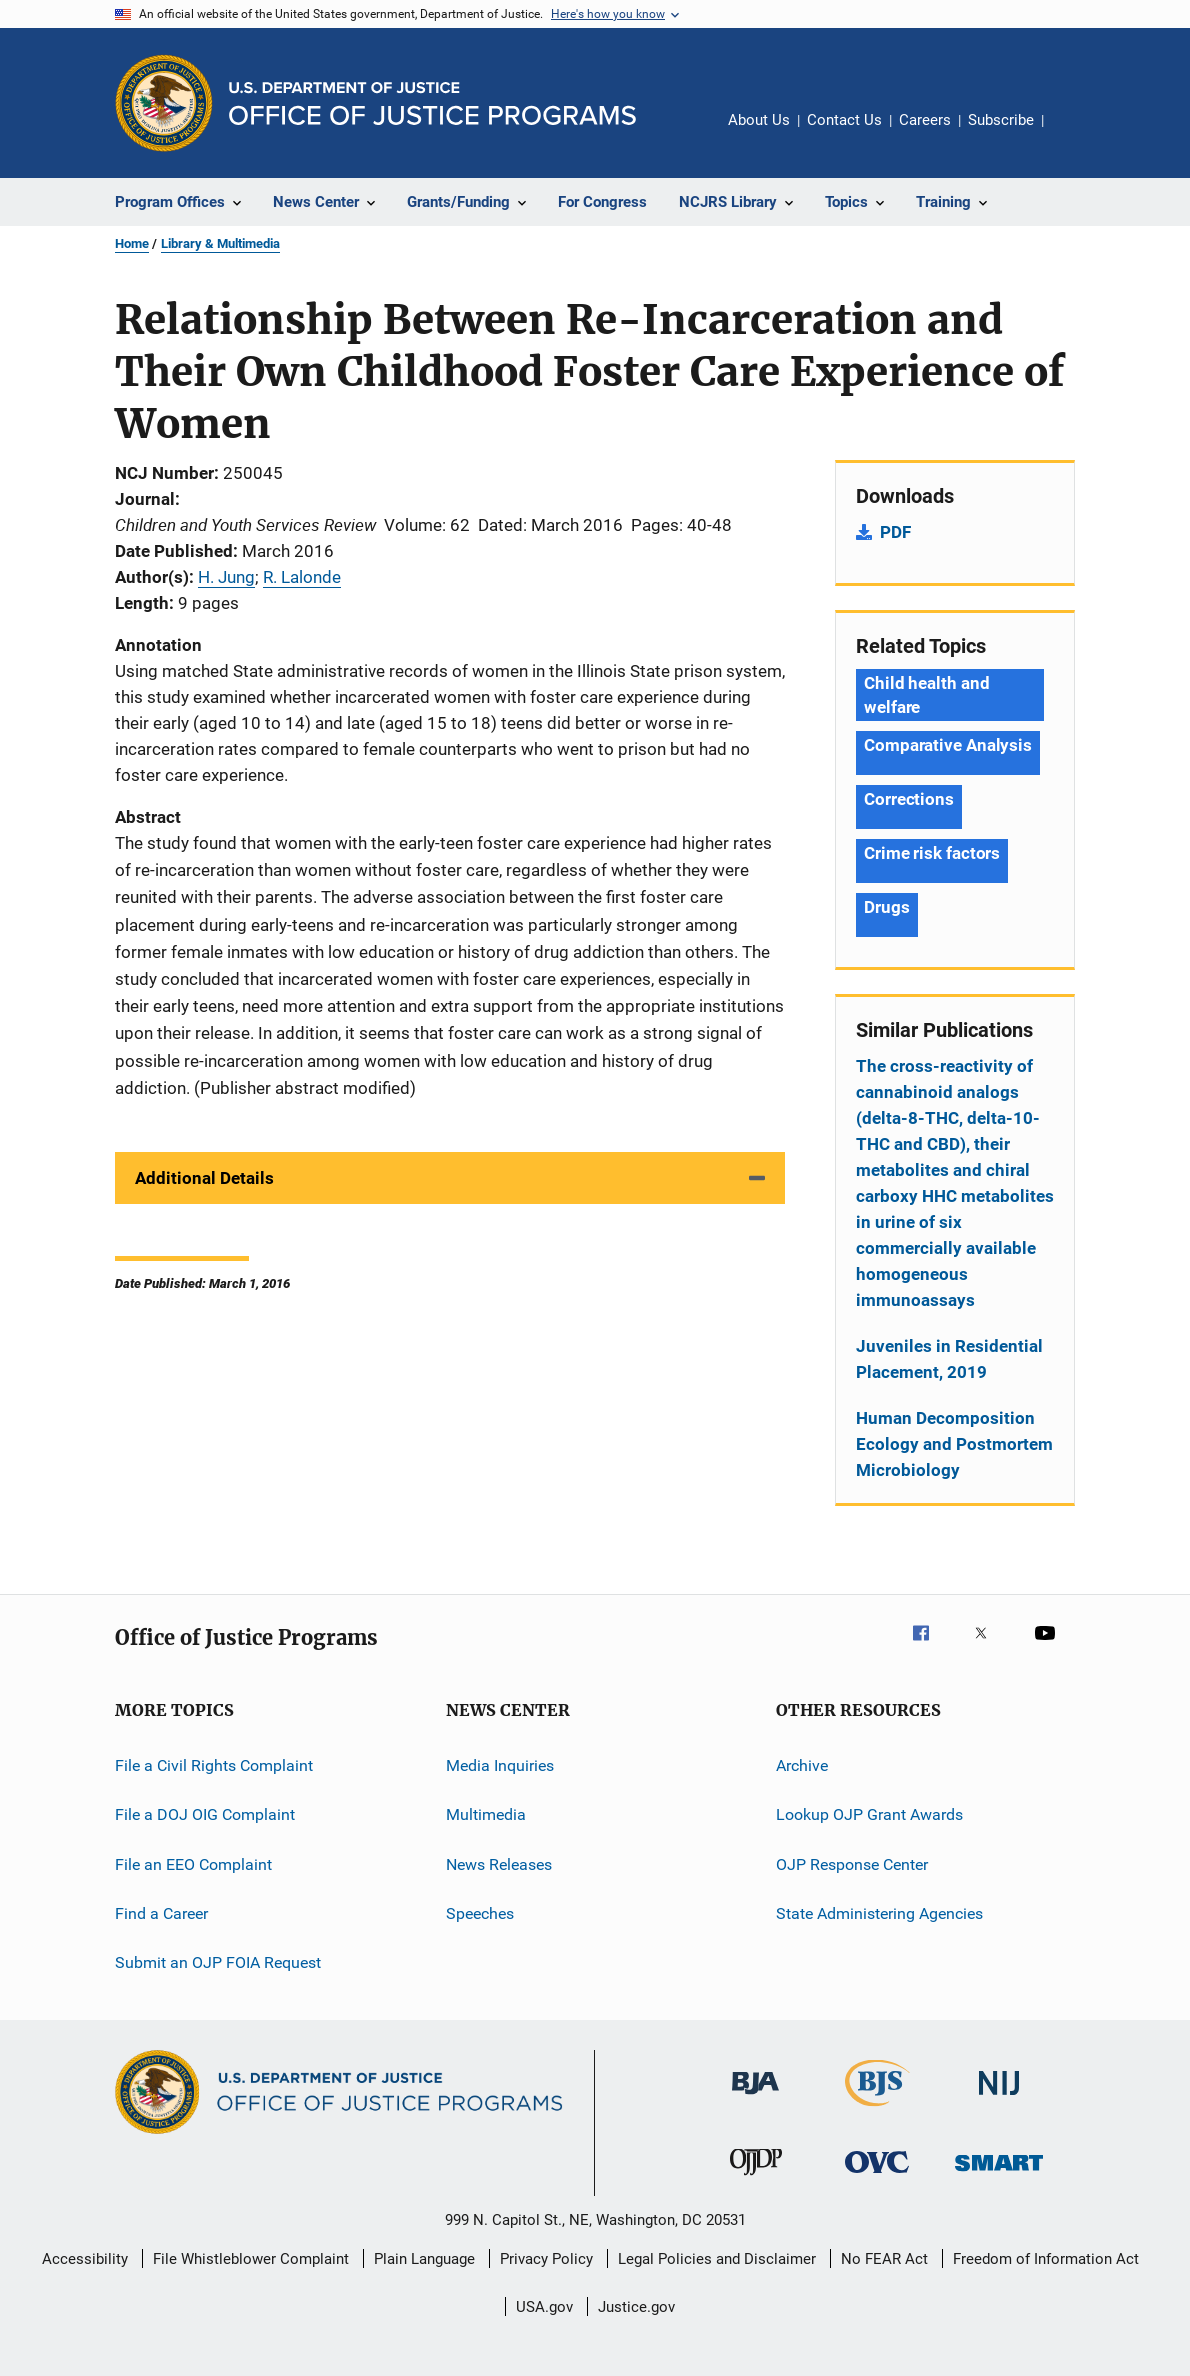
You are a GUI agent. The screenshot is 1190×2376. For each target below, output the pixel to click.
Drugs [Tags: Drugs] (887, 907)
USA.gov (544, 2307)
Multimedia (486, 1814)
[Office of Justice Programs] (164, 103)
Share (1075, 134)
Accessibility (85, 2259)
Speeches (480, 1913)
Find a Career (161, 1913)
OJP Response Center (852, 1864)
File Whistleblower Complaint (251, 2259)
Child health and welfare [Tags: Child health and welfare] (926, 695)
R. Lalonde (302, 577)
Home (132, 243)
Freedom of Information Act (1046, 2259)
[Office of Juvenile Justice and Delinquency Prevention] (756, 2179)
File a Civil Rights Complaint (214, 1765)
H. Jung (226, 577)
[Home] (432, 103)
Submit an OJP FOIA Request (218, 1962)
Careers (925, 120)
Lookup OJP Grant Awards (869, 1814)
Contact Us (844, 120)
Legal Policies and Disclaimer (717, 2259)
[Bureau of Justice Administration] (755, 2098)
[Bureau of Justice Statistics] (877, 2110)
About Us (759, 120)
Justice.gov (636, 2307)
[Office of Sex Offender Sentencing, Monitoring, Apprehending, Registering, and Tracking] (999, 2174)
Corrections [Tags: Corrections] (909, 799)
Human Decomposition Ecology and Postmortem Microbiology (954, 1444)
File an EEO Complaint (193, 1864)
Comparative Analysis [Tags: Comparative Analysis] (948, 745)
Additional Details (204, 1178)
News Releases (499, 1864)
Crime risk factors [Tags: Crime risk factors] (932, 853)
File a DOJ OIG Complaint (205, 1814)
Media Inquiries (500, 1765)
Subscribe (1001, 120)
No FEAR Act (884, 2259)
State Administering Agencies (879, 1913)
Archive (802, 1765)
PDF (895, 532)
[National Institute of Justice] (999, 2098)
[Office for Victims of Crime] (877, 2176)
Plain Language (424, 2259)
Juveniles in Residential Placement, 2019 (949, 1359)
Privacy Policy (546, 2259)
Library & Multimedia (220, 243)
